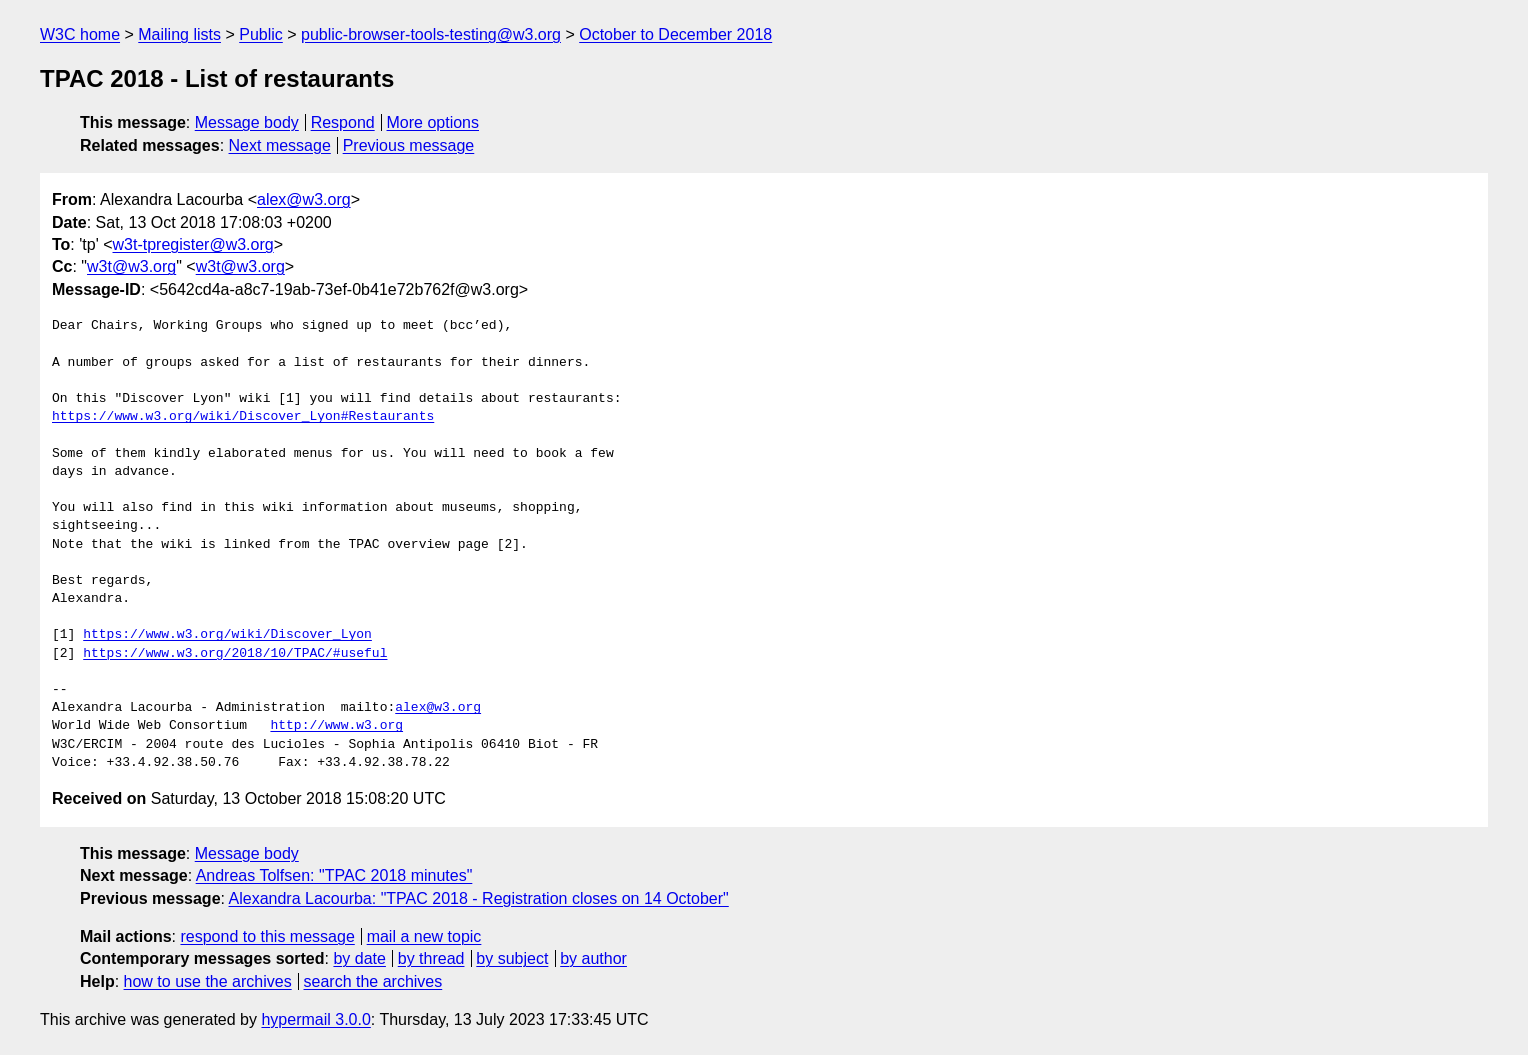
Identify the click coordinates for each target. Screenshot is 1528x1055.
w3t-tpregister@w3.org (193, 244)
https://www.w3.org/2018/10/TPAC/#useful (235, 654)
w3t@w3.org (131, 266)
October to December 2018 (675, 34)
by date (359, 958)
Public (261, 34)
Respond (343, 122)
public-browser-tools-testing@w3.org (431, 34)
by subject (512, 958)
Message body (247, 122)
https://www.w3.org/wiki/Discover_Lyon (227, 635)
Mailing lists (179, 34)
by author (593, 958)
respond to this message (267, 936)
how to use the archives (208, 981)
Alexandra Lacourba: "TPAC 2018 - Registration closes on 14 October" (479, 898)
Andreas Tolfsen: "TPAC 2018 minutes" (334, 875)
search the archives (373, 981)
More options (433, 122)
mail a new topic (424, 936)
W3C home (80, 34)
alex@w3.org (304, 199)
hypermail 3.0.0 (315, 1019)
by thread (431, 958)
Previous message (409, 145)
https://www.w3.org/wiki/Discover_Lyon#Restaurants (243, 417)
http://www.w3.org (336, 726)
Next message (280, 145)
